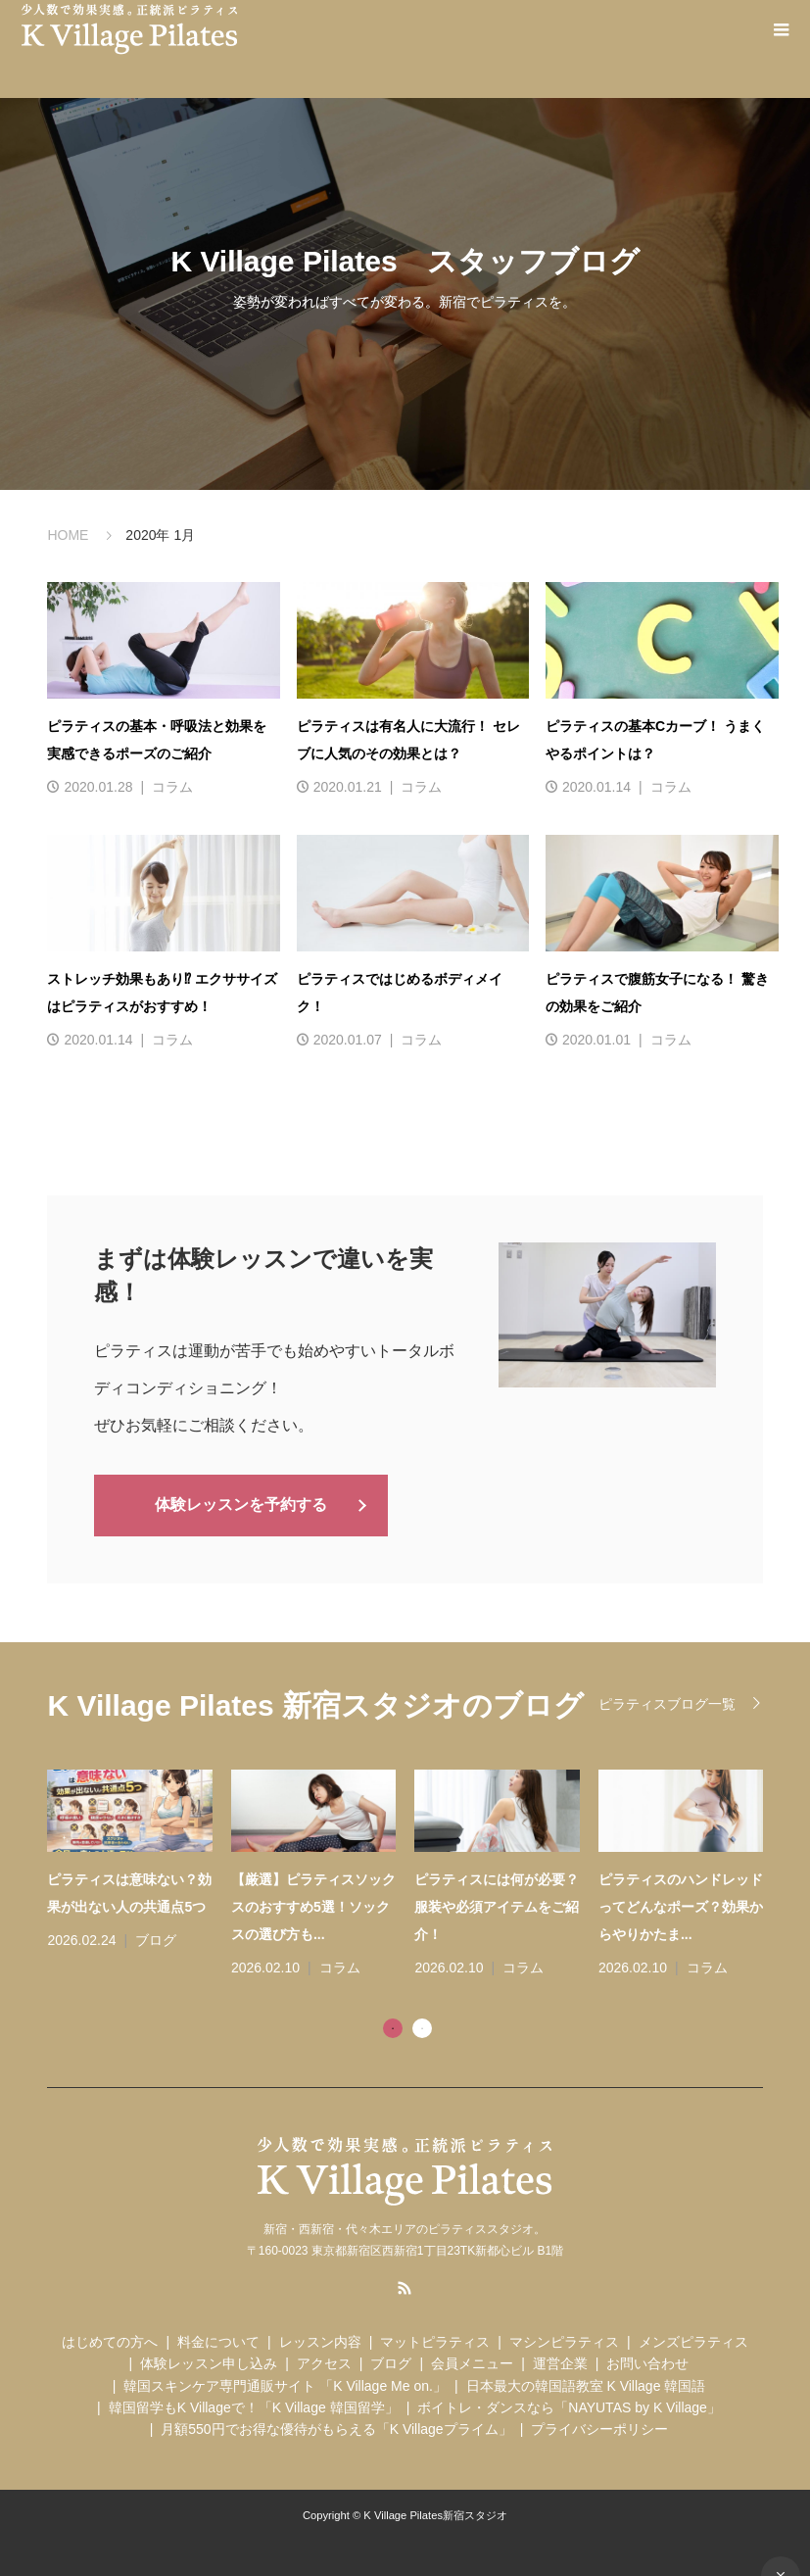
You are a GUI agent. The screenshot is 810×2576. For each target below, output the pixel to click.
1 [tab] (393, 2026)
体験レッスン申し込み (208, 2361)
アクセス (324, 2361)
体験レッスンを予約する (241, 1503)
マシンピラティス (564, 2340)
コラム (172, 787)
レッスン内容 (320, 2340)
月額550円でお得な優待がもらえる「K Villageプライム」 (336, 2428)
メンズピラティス (693, 2340)
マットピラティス (435, 2340)
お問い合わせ (647, 2361)
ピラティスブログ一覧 (667, 1702)
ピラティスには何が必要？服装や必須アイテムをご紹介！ (496, 1905)
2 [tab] (422, 2026)
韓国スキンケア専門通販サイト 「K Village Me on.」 (285, 2384)
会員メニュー (472, 2361)
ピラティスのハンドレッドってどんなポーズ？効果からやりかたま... (680, 1905)
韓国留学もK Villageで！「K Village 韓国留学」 (254, 2405)
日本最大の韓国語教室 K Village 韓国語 (586, 2384)
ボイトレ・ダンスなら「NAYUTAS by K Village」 (569, 2405)
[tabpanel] (414, 1873)
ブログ (155, 1938)
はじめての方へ (110, 2340)
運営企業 (560, 2361)
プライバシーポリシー (599, 2428)
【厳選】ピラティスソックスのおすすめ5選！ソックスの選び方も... (313, 1905)
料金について (218, 2340)
